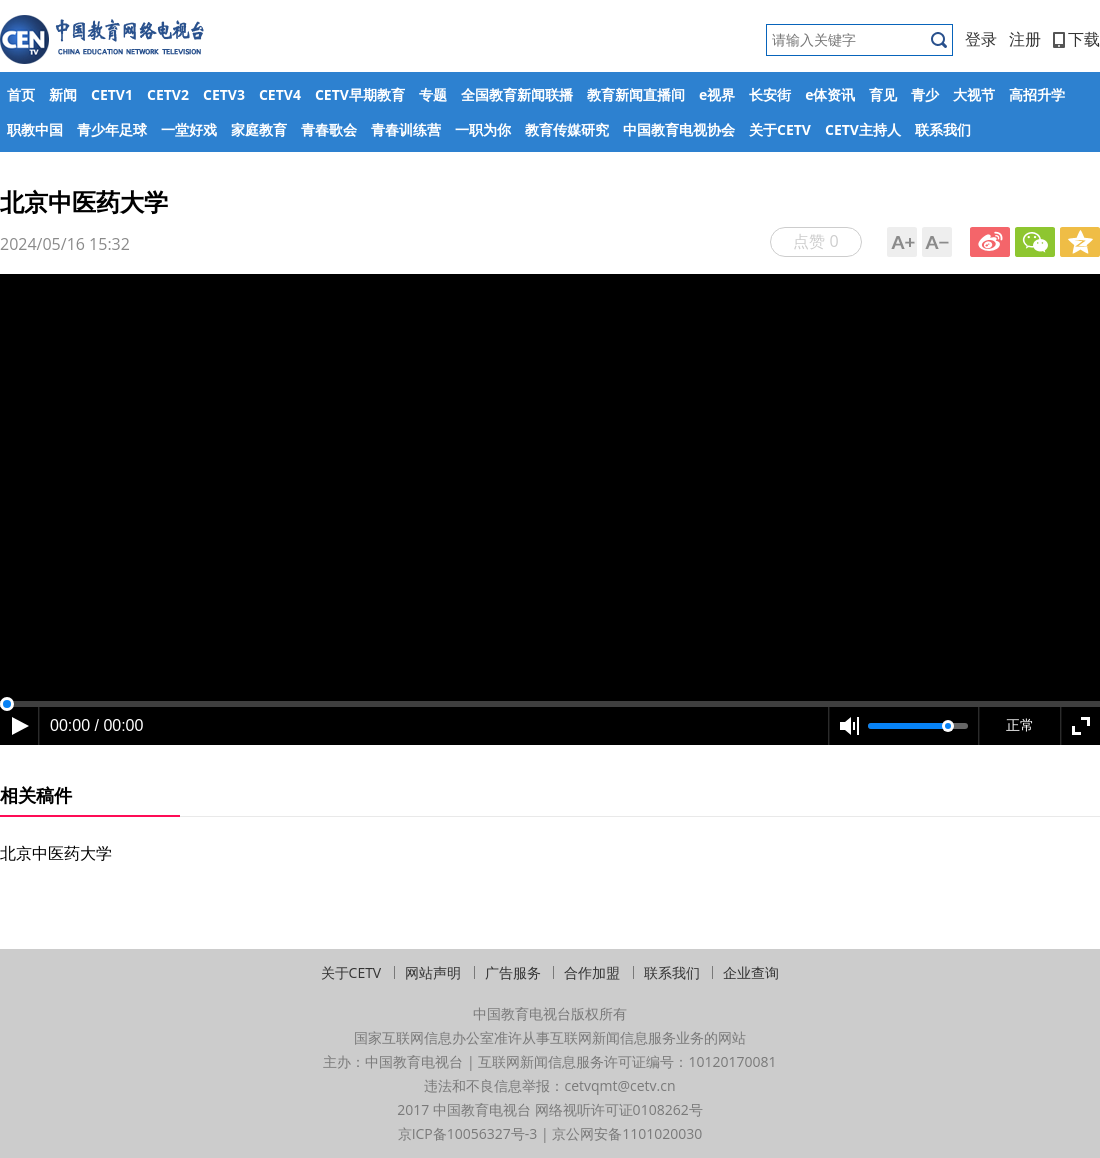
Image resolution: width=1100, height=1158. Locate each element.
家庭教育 (259, 129)
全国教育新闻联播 (517, 94)
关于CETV (780, 129)
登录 (981, 39)
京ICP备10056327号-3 (468, 1133)
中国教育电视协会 (679, 129)
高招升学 (1037, 94)
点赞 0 (815, 241)
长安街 (770, 94)
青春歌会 (329, 129)
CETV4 (280, 94)
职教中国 (35, 129)
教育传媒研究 (567, 129)
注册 (1025, 39)
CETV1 (112, 94)
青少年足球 (112, 129)
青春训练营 (406, 129)
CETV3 (224, 94)
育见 (883, 94)
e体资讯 (830, 94)
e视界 (717, 94)
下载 (1076, 39)
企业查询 (751, 972)
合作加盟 (592, 972)
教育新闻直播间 (636, 94)
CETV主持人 (863, 129)
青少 (925, 94)
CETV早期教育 (360, 94)
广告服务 (513, 972)
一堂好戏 (189, 129)
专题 (433, 94)
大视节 (974, 94)
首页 (21, 94)
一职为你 (483, 129)
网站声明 (433, 972)
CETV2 (168, 94)
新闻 (63, 94)
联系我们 (943, 129)
